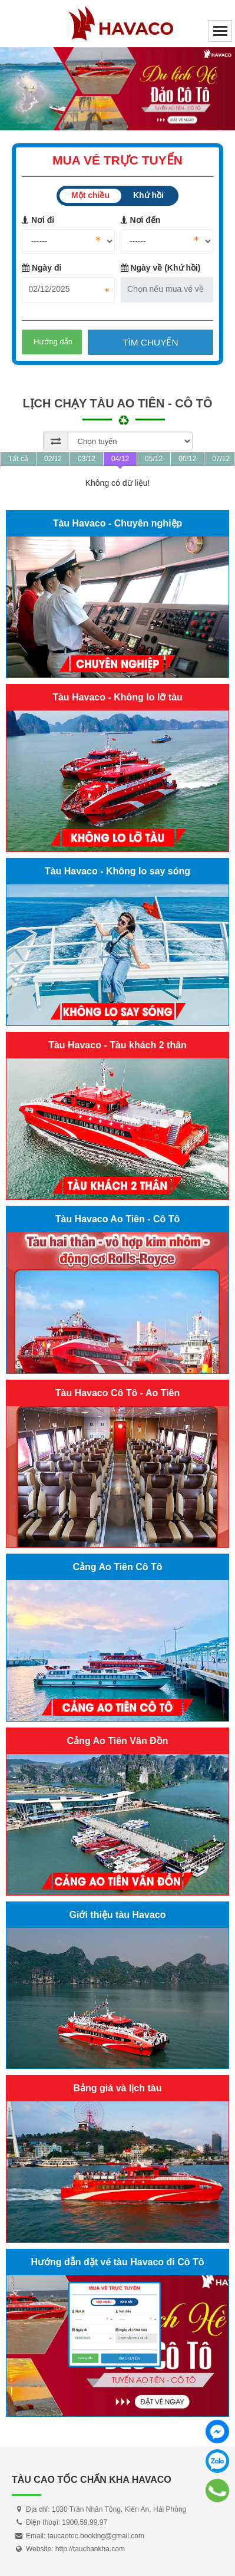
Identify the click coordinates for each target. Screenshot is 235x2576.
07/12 (221, 459)
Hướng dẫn (53, 341)
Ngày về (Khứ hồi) (161, 267)
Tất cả (18, 459)
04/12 (120, 459)
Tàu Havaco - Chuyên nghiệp (118, 523)
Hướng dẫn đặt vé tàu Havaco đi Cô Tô (117, 2262)
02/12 (53, 459)
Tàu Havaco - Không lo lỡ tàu (117, 697)
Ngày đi (41, 267)
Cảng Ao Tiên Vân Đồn (117, 1741)
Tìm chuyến (150, 342)
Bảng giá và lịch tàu (118, 2088)
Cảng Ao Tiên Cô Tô (117, 1567)
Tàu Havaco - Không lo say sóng (117, 871)
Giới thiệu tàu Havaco (117, 1915)
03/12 (86, 459)
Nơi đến (141, 220)
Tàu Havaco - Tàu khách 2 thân (117, 1045)
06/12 (187, 459)
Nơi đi (38, 220)
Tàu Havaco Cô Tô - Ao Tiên (117, 1393)
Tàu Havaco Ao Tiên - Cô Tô (117, 1219)
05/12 (154, 459)
